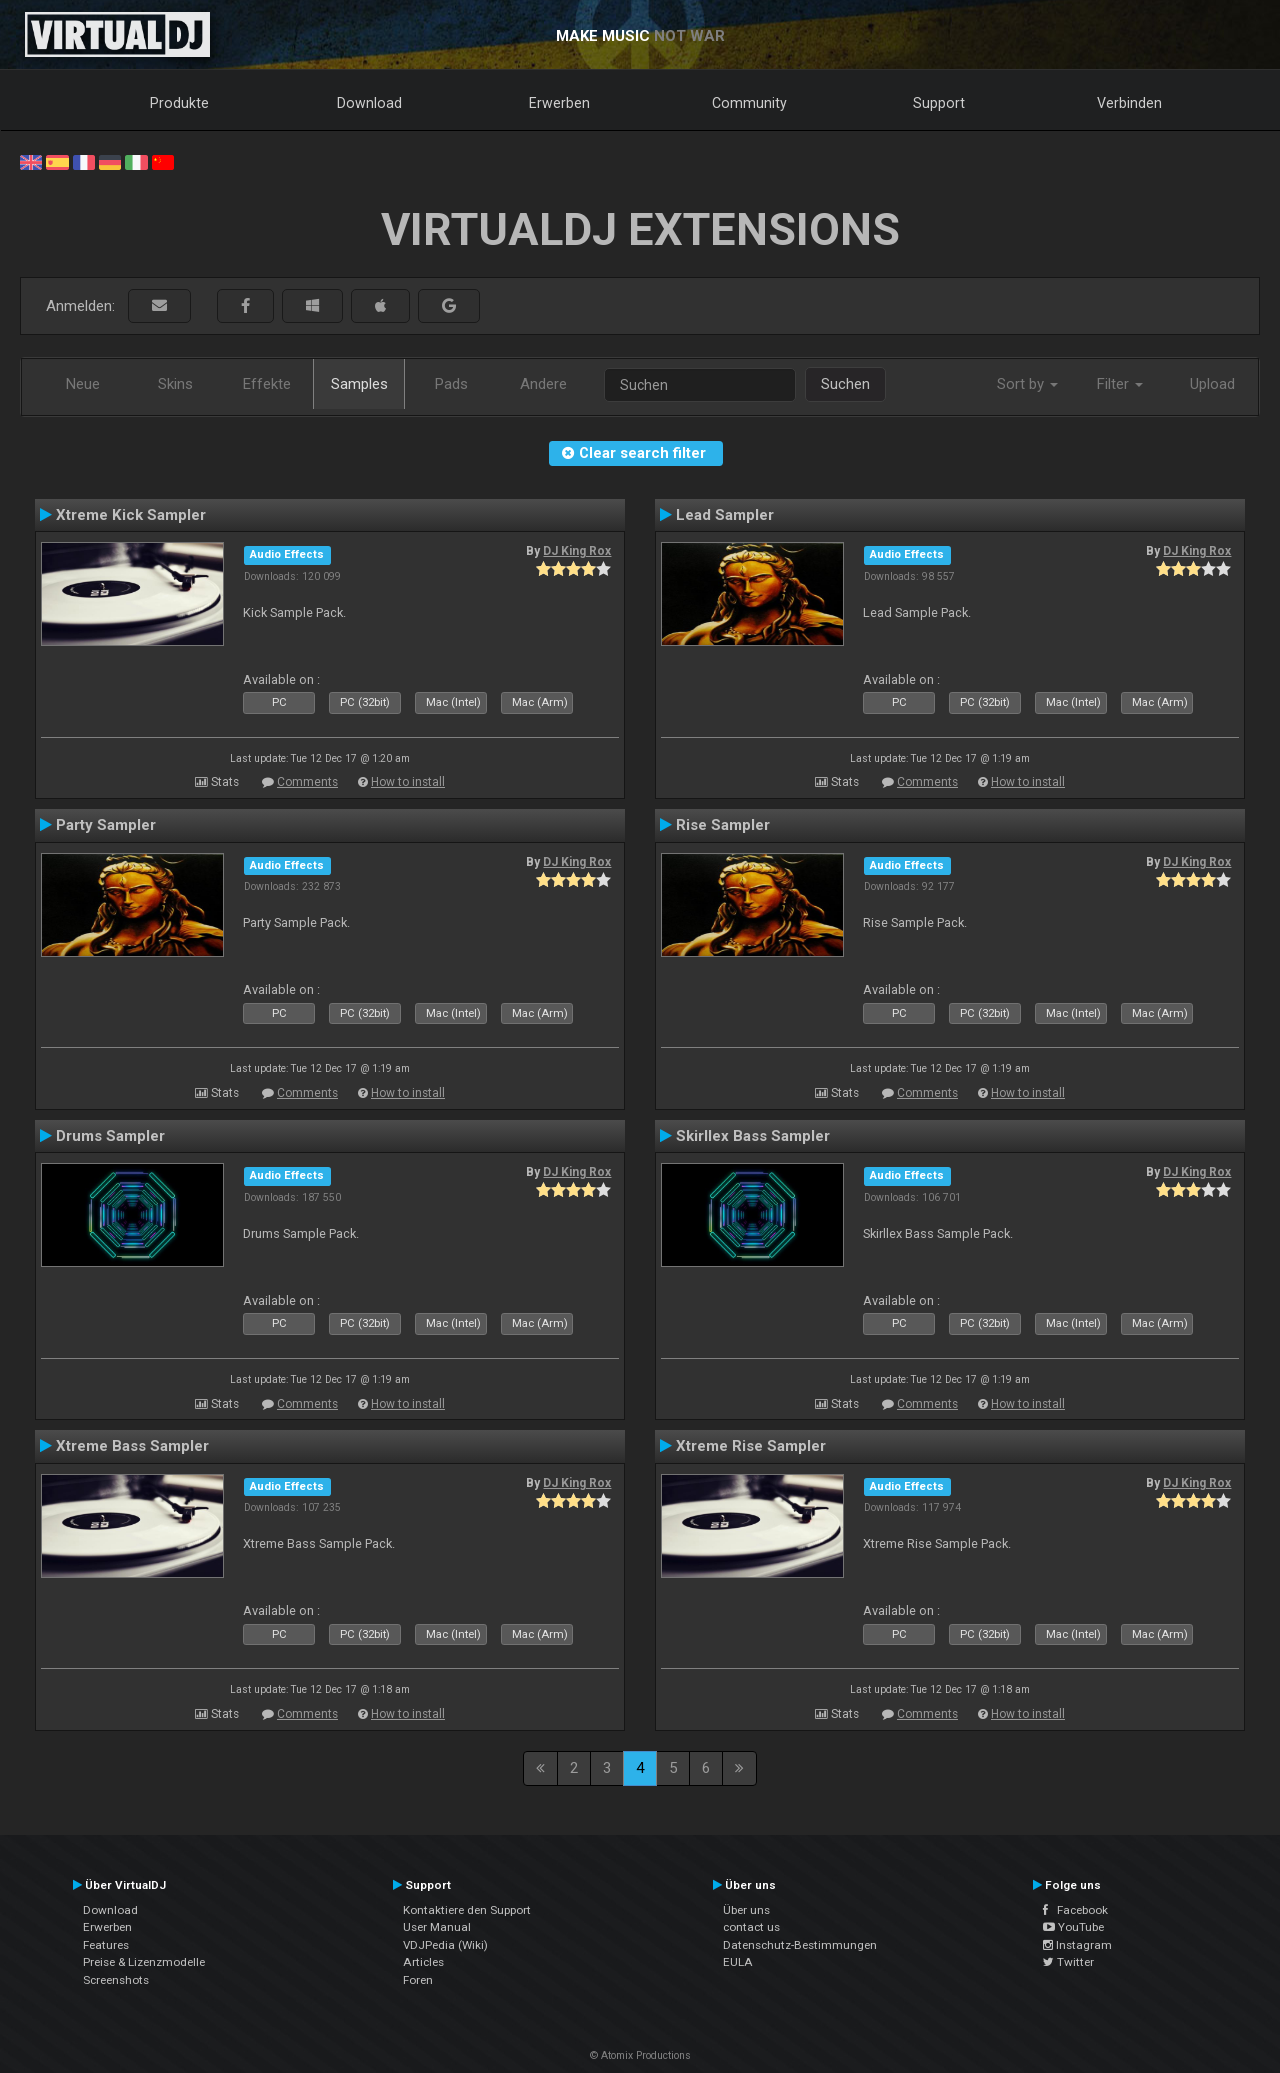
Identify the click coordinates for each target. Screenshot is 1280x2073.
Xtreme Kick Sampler (131, 515)
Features (106, 1945)
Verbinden (1129, 103)
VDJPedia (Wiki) (445, 1945)
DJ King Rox (577, 551)
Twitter (1068, 1962)
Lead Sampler (725, 515)
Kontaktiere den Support (467, 1910)
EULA (738, 1962)
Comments (307, 782)
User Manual (437, 1927)
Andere (543, 384)
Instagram (1077, 1945)
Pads (451, 384)
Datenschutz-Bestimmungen (800, 1945)
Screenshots (116, 1980)
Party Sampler (106, 825)
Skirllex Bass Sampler (753, 1136)
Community (749, 103)
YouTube (1073, 1927)
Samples (359, 384)
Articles (423, 1962)
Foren (418, 1980)
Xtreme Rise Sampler (751, 1446)
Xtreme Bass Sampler (132, 1446)
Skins (175, 384)
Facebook (1075, 1910)
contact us (751, 1927)
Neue (83, 384)
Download (369, 103)
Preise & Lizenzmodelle (144, 1962)
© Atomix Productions (640, 2055)
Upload (1212, 384)
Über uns (746, 1910)
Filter (1120, 384)
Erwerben (559, 103)
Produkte (179, 103)
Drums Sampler (110, 1136)
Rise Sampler (723, 825)
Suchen (845, 384)
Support (939, 103)
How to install (408, 782)
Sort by (1027, 384)
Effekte (267, 384)
